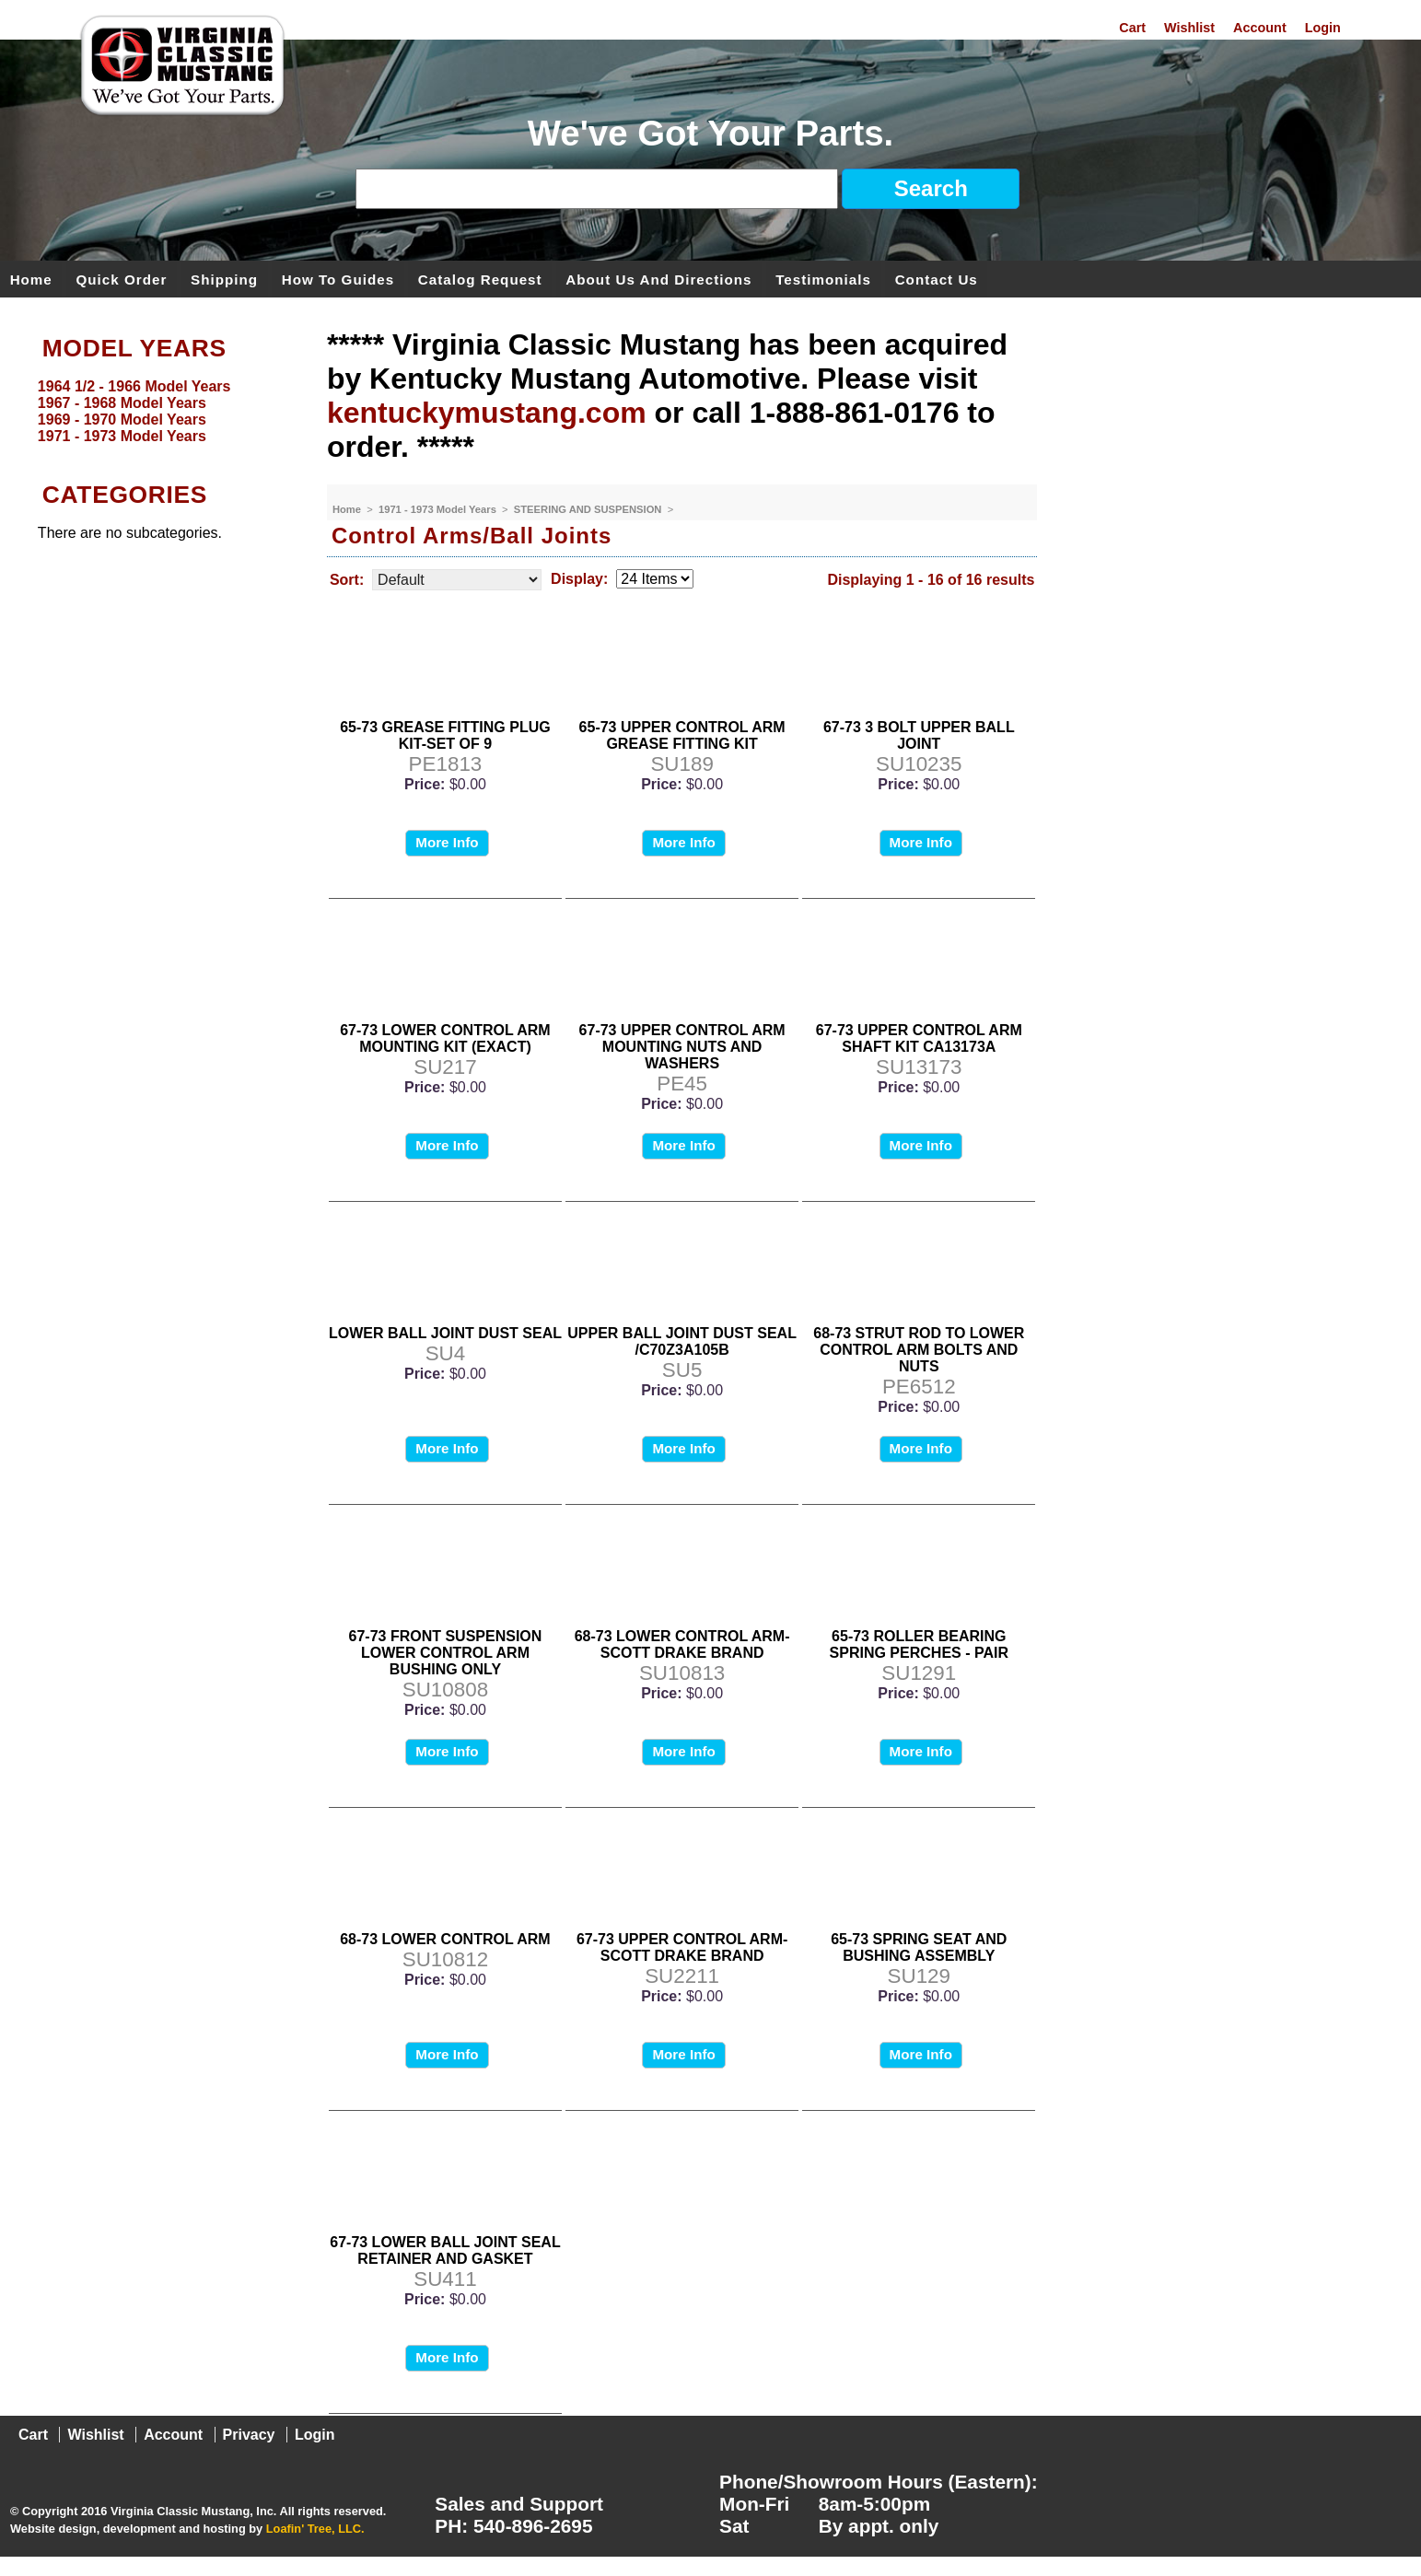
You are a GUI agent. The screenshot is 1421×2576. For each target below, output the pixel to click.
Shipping (224, 278)
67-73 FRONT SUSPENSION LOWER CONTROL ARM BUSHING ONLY (445, 1652)
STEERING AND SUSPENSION (589, 509)
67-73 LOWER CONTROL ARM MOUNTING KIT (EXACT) (445, 1038)
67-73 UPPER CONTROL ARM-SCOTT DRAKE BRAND (682, 1947)
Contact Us (936, 278)
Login (1323, 27)
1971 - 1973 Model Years (439, 509)
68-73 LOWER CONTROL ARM (445, 1939)
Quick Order (122, 278)
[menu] (159, 412)
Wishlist (1189, 27)
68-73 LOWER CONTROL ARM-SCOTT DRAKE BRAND (682, 1644)
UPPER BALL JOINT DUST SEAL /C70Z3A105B (682, 1341)
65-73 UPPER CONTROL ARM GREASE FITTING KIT (682, 735)
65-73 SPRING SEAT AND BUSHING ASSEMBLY (919, 1947)
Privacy (249, 2434)
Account (1260, 27)
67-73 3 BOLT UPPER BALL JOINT (919, 735)
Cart (1132, 27)
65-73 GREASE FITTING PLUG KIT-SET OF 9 (445, 735)
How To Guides (338, 278)
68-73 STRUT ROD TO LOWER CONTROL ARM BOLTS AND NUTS (918, 1349)
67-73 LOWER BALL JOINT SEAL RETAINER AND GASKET (445, 2250)
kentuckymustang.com (486, 412)
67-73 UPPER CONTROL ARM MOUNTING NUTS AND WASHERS (682, 1046)
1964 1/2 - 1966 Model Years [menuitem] (134, 386)
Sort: (347, 580)
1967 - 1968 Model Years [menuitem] (122, 403)
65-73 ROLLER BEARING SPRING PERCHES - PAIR (919, 1644)
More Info (446, 842)
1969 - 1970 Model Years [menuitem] (122, 419)
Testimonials (823, 278)
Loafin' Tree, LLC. (315, 2528)
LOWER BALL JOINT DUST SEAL (445, 1333)
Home (31, 278)
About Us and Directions (658, 278)
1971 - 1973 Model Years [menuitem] (122, 436)
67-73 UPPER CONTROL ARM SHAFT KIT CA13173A (919, 1038)
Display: (579, 579)
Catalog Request (480, 278)
